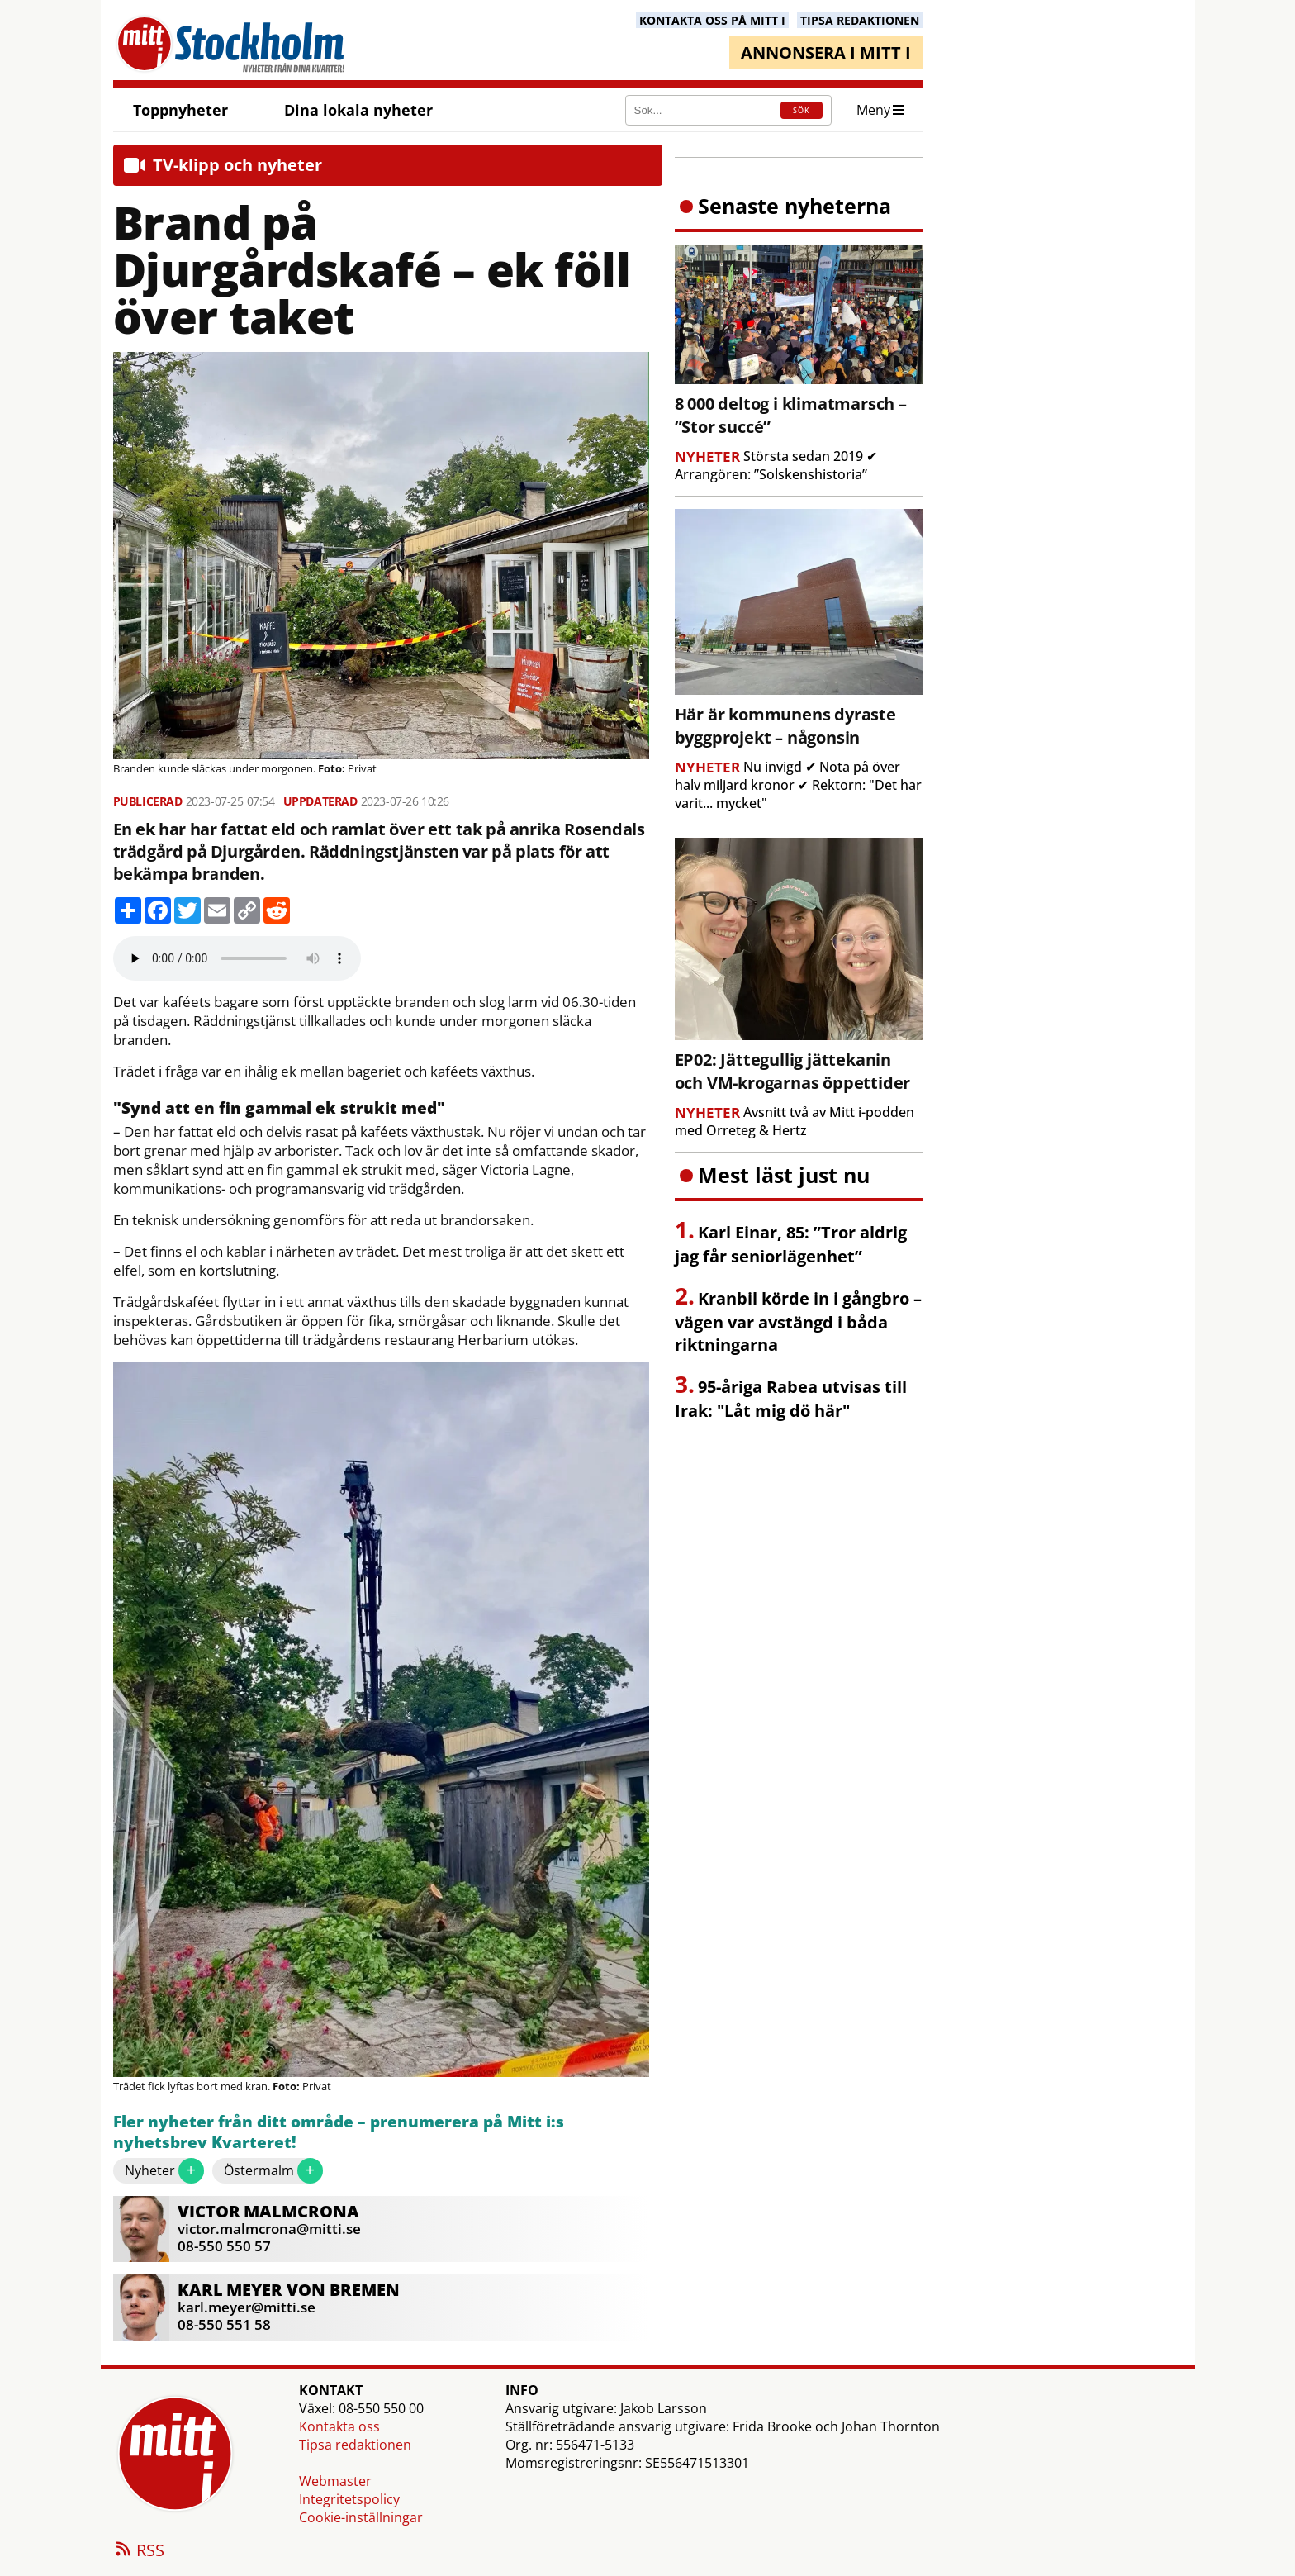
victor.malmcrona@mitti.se (269, 2228)
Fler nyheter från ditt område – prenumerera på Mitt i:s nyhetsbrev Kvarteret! (338, 2133)
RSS (138, 2551)
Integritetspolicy (349, 2499)
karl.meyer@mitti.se (246, 2307)
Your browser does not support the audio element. (237, 958)
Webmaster (335, 2481)
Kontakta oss (339, 2426)
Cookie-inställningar (361, 2517)
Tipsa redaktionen (355, 2445)
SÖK (801, 110)
